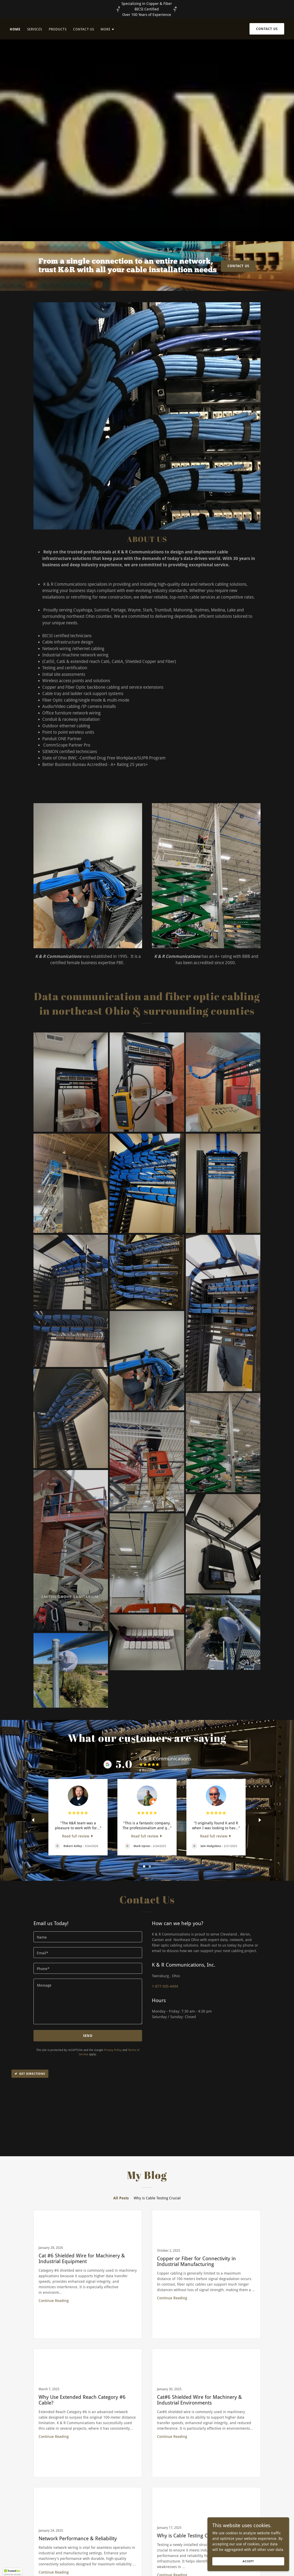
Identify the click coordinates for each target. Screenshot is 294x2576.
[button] (108, 29)
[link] (78, 1836)
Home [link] (15, 29)
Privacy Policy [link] (113, 2050)
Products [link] (58, 29)
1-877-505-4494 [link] (165, 1986)
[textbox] (87, 1936)
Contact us (238, 266)
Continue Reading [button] (54, 2286)
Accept (248, 2561)
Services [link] (34, 29)
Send (87, 2036)
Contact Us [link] (83, 29)
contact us (267, 29)
